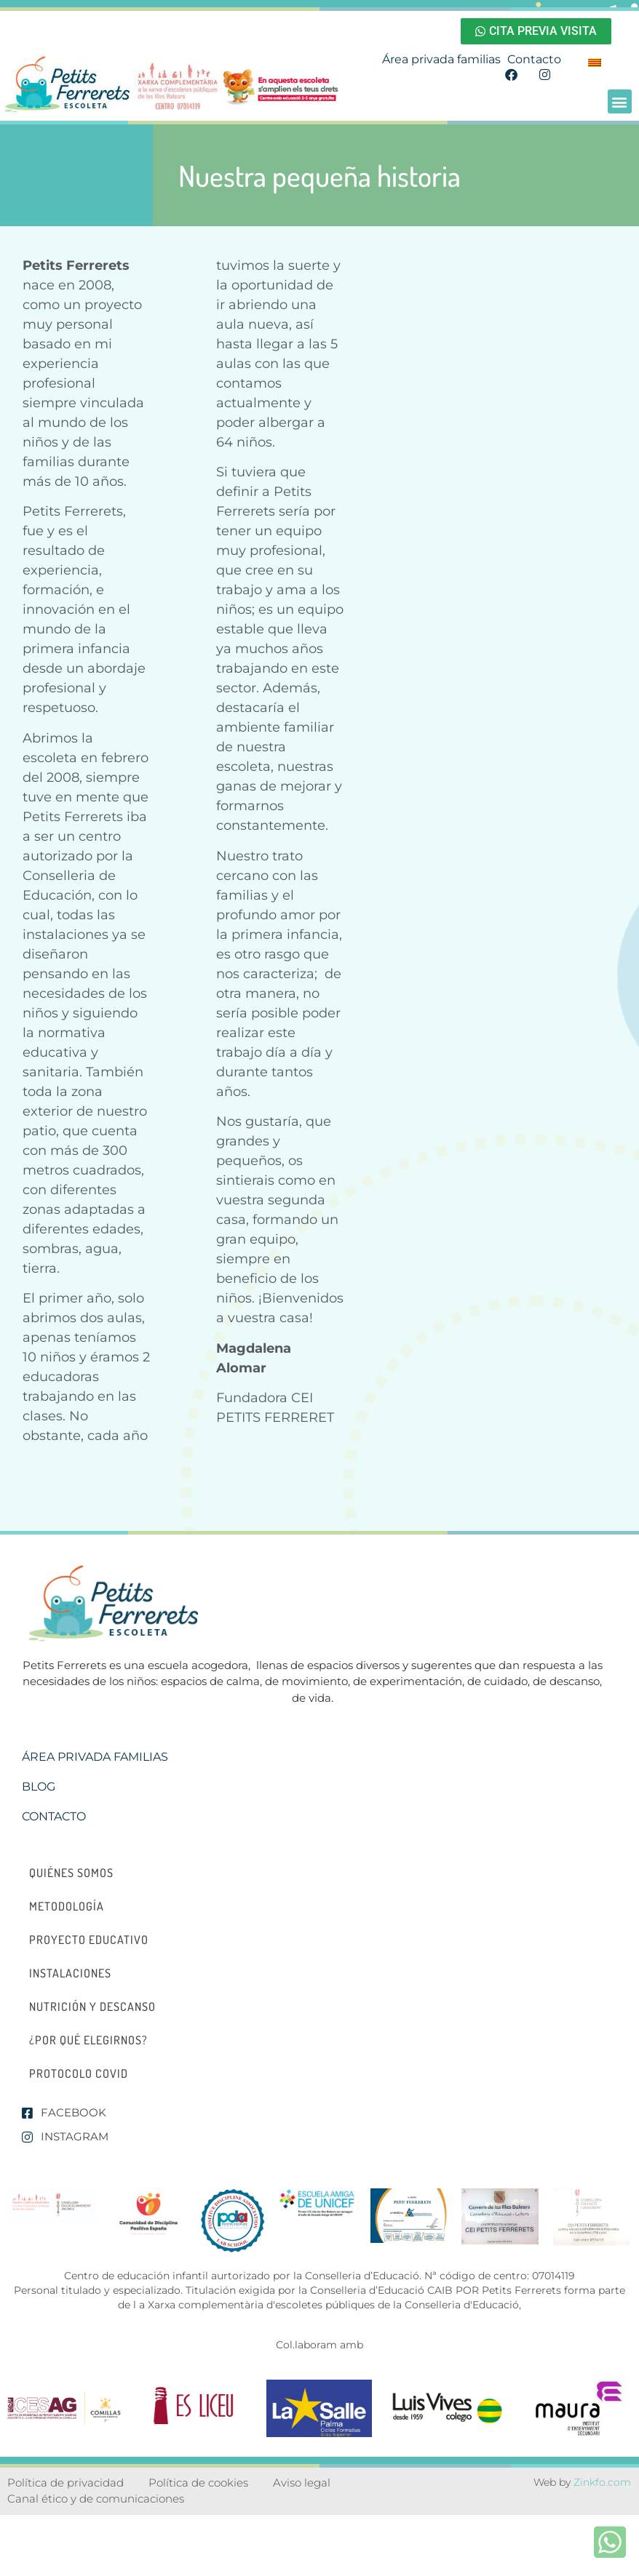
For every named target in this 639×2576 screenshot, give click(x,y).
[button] (620, 101)
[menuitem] (594, 62)
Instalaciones (70, 1973)
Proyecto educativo (88, 1939)
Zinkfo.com (602, 2482)
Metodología (66, 1906)
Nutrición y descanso (92, 2006)
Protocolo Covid (78, 2073)
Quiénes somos (71, 1872)
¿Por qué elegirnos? (88, 2040)
